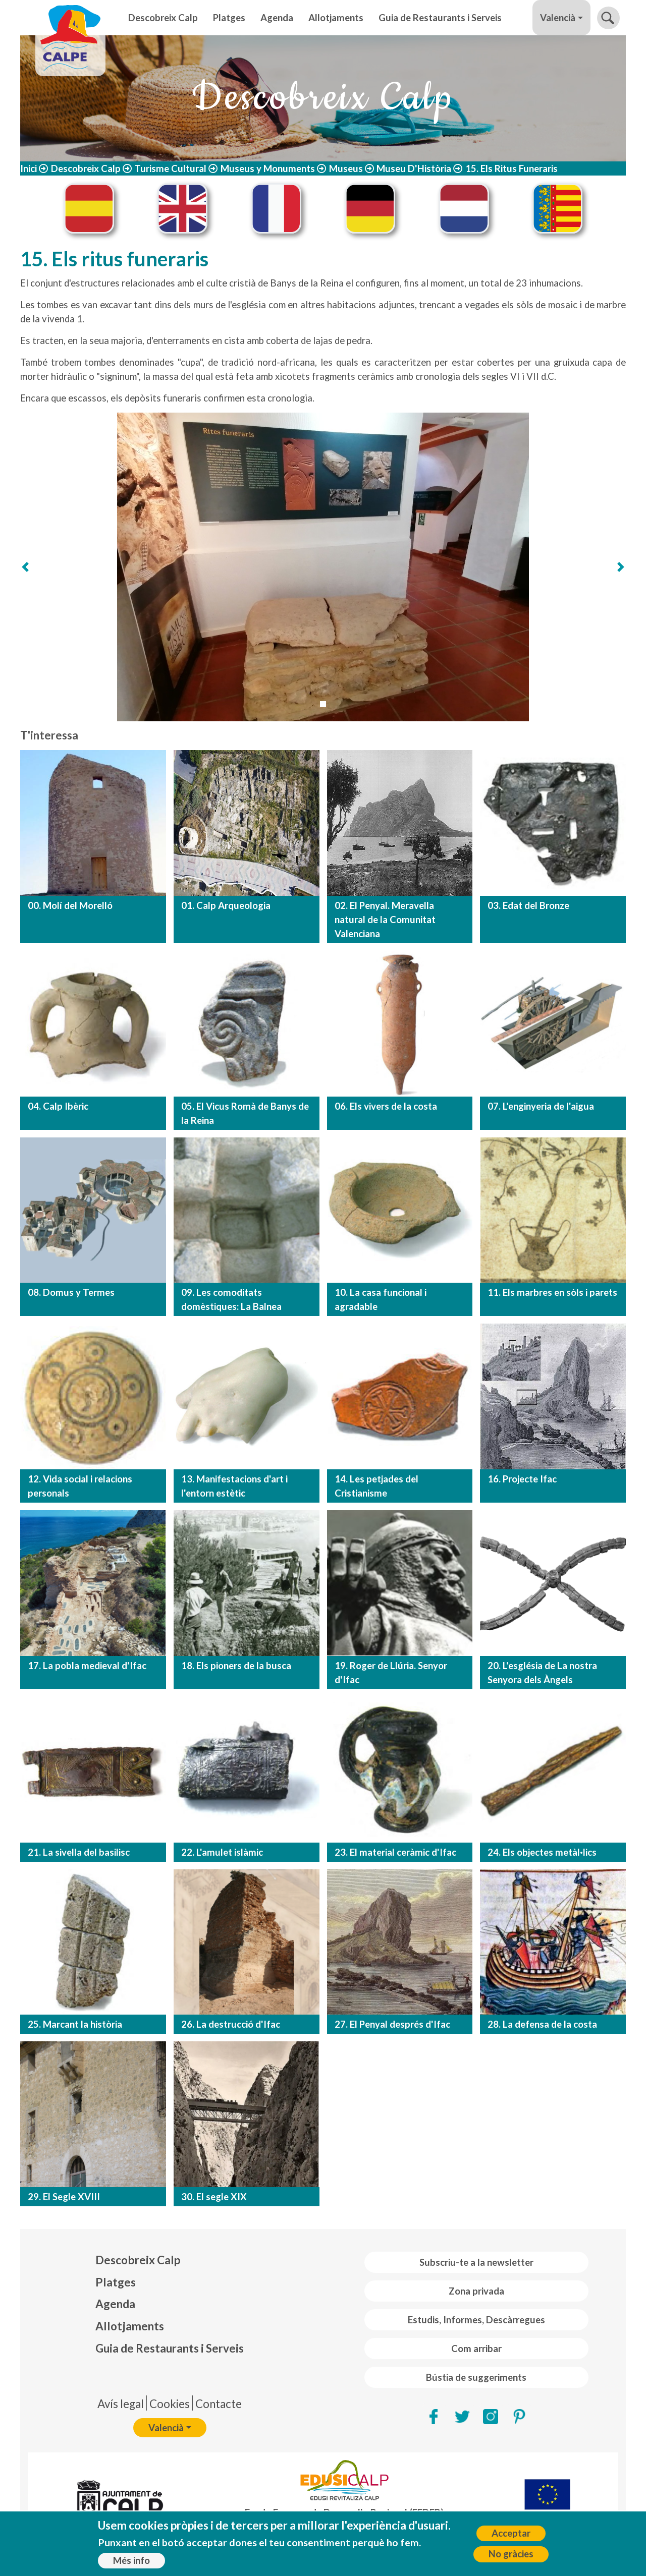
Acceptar (511, 2533)
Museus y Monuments (268, 168)
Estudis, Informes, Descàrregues (476, 2319)
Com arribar (476, 2348)
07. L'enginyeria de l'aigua (541, 1106)
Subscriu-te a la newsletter (476, 2262)
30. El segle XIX (214, 2196)
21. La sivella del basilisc (79, 1852)
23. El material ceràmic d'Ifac (395, 1852)
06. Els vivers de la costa (386, 1106)
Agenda (276, 17)
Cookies (169, 2404)
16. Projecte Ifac (522, 1478)
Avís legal (120, 2404)
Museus (346, 168)
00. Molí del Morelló (70, 905)
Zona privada (476, 2291)
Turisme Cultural (170, 168)
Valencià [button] (557, 17)
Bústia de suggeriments (476, 2377)
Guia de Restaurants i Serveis (440, 17)
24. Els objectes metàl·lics (542, 1852)
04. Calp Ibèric (58, 1106)
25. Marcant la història (75, 2024)
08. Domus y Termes (71, 1292)
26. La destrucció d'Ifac (230, 2024)
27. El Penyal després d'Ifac (392, 2024)
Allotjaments (335, 17)
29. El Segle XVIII (64, 2196)
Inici (28, 168)
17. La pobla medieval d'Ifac (87, 1665)
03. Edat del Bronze (528, 905)
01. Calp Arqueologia (226, 905)
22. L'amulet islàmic (222, 1852)
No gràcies (511, 2553)
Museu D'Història (413, 168)
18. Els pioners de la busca (236, 1665)
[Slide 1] (323, 704)
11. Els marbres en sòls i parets (552, 1292)
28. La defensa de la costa (542, 2024)
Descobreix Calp (163, 17)
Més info (131, 2560)
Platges (229, 17)
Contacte (218, 2404)
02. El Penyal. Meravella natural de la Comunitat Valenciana (385, 919)
